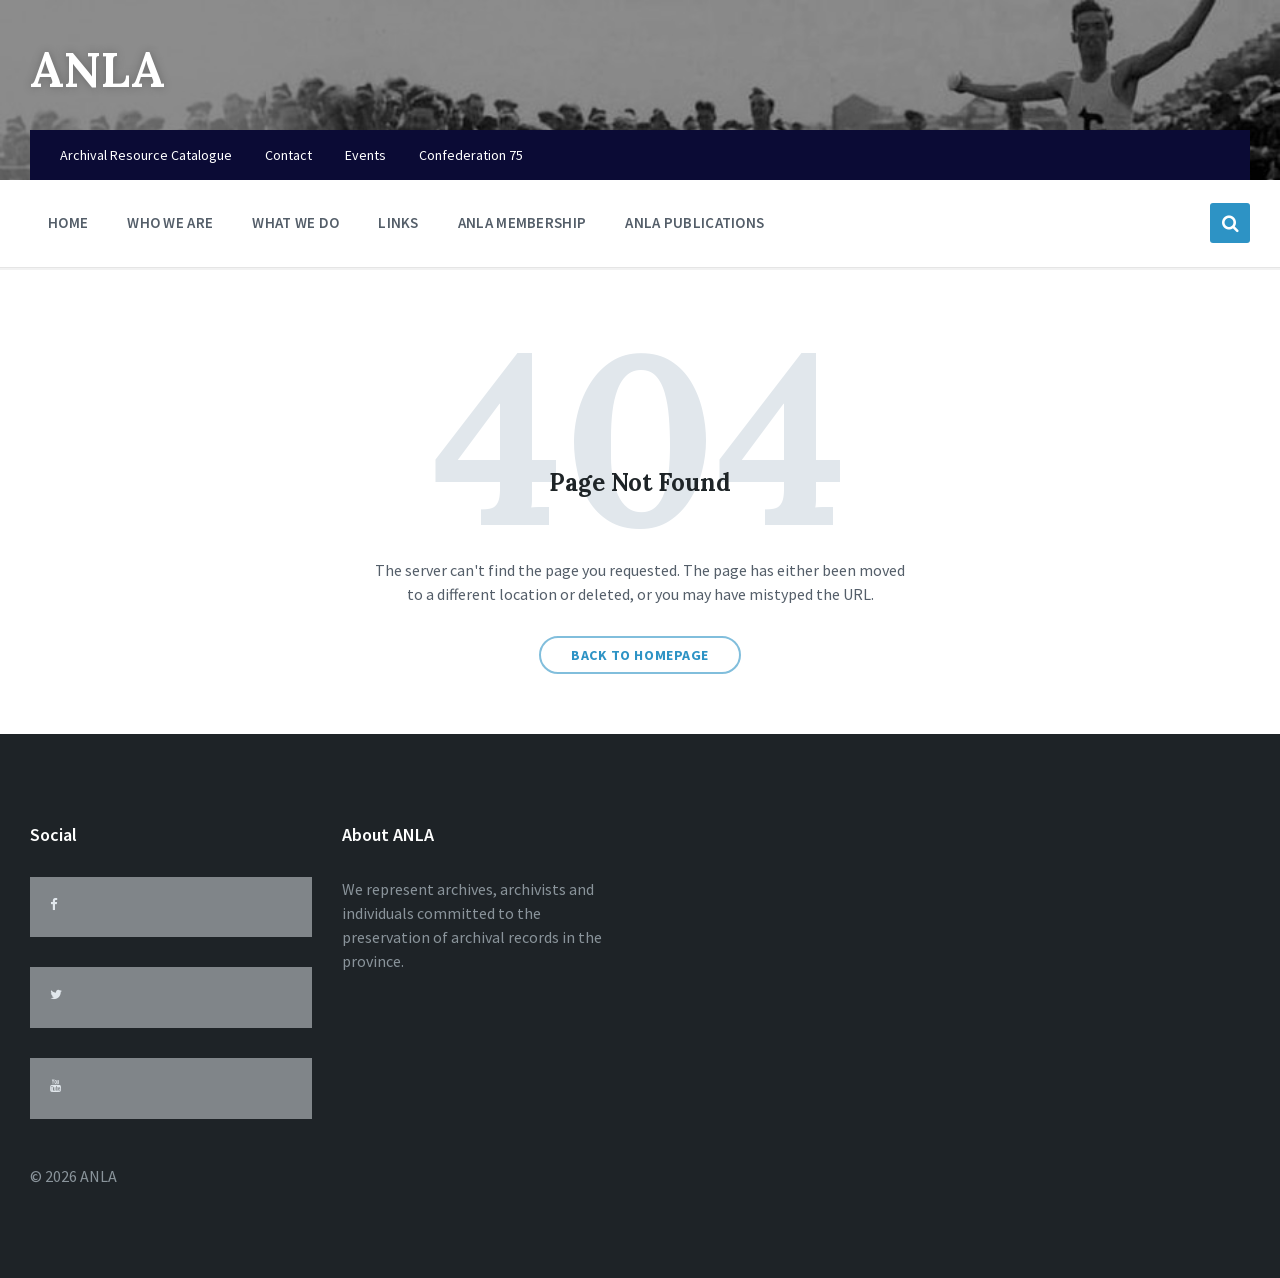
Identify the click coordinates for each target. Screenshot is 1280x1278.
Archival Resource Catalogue (146, 155)
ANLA (97, 69)
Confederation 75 (471, 155)
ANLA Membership (522, 222)
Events (365, 155)
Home (68, 222)
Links (398, 227)
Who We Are (170, 227)
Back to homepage (640, 655)
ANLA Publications (694, 222)
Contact (288, 155)
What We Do (295, 227)
